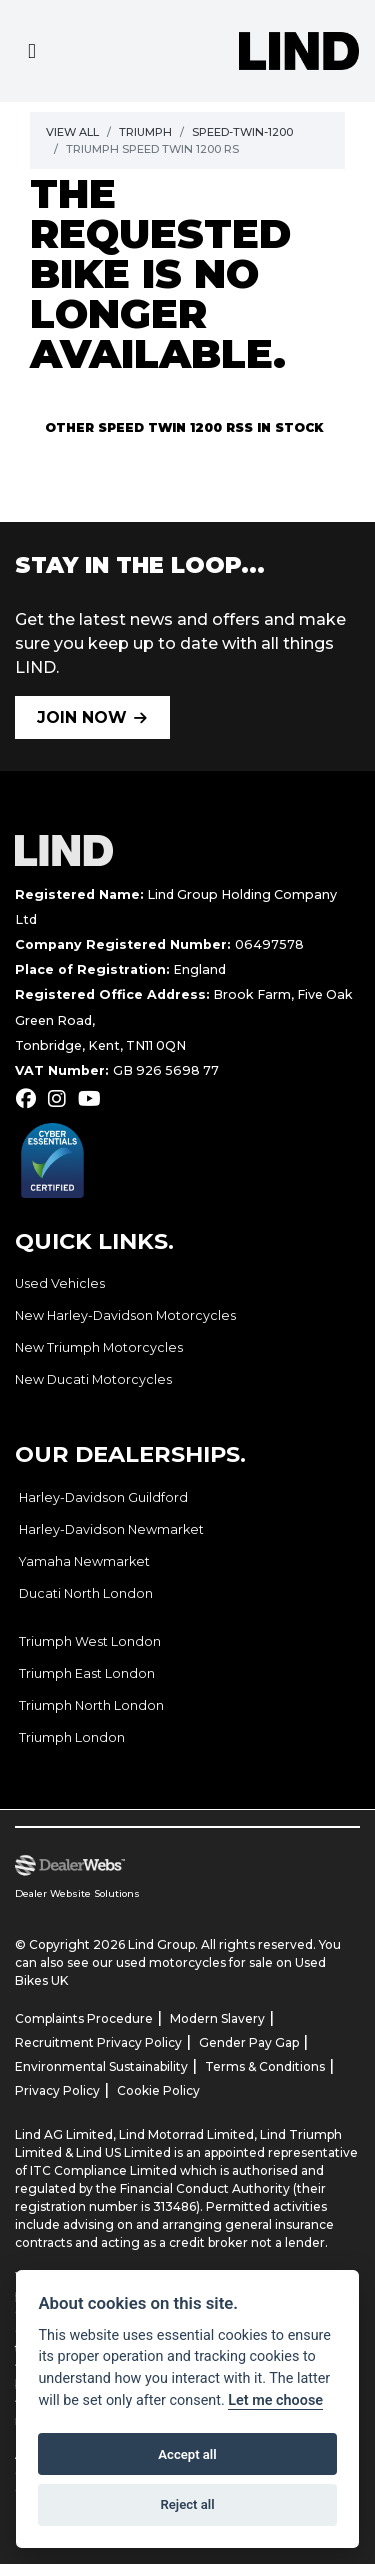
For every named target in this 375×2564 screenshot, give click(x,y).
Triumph (145, 132)
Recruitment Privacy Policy (98, 2042)
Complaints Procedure (84, 2018)
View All (72, 132)
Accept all (187, 2454)
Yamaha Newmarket (84, 1561)
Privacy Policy (57, 2090)
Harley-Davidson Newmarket (111, 1529)
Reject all (187, 2504)
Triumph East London (87, 1673)
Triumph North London (91, 1705)
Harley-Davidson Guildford (103, 1497)
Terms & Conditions (265, 2066)
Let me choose (275, 2400)
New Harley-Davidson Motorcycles (125, 1315)
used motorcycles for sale (194, 1962)
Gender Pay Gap (249, 2042)
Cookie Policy (158, 2090)
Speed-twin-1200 (242, 132)
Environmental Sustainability (101, 2066)
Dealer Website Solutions (77, 1893)
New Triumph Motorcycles (99, 1347)
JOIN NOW (82, 717)
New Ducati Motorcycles (93, 1379)
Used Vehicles (60, 1283)
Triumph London (72, 1737)
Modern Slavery (217, 2018)
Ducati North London (86, 1593)
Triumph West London (90, 1641)
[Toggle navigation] (32, 51)
